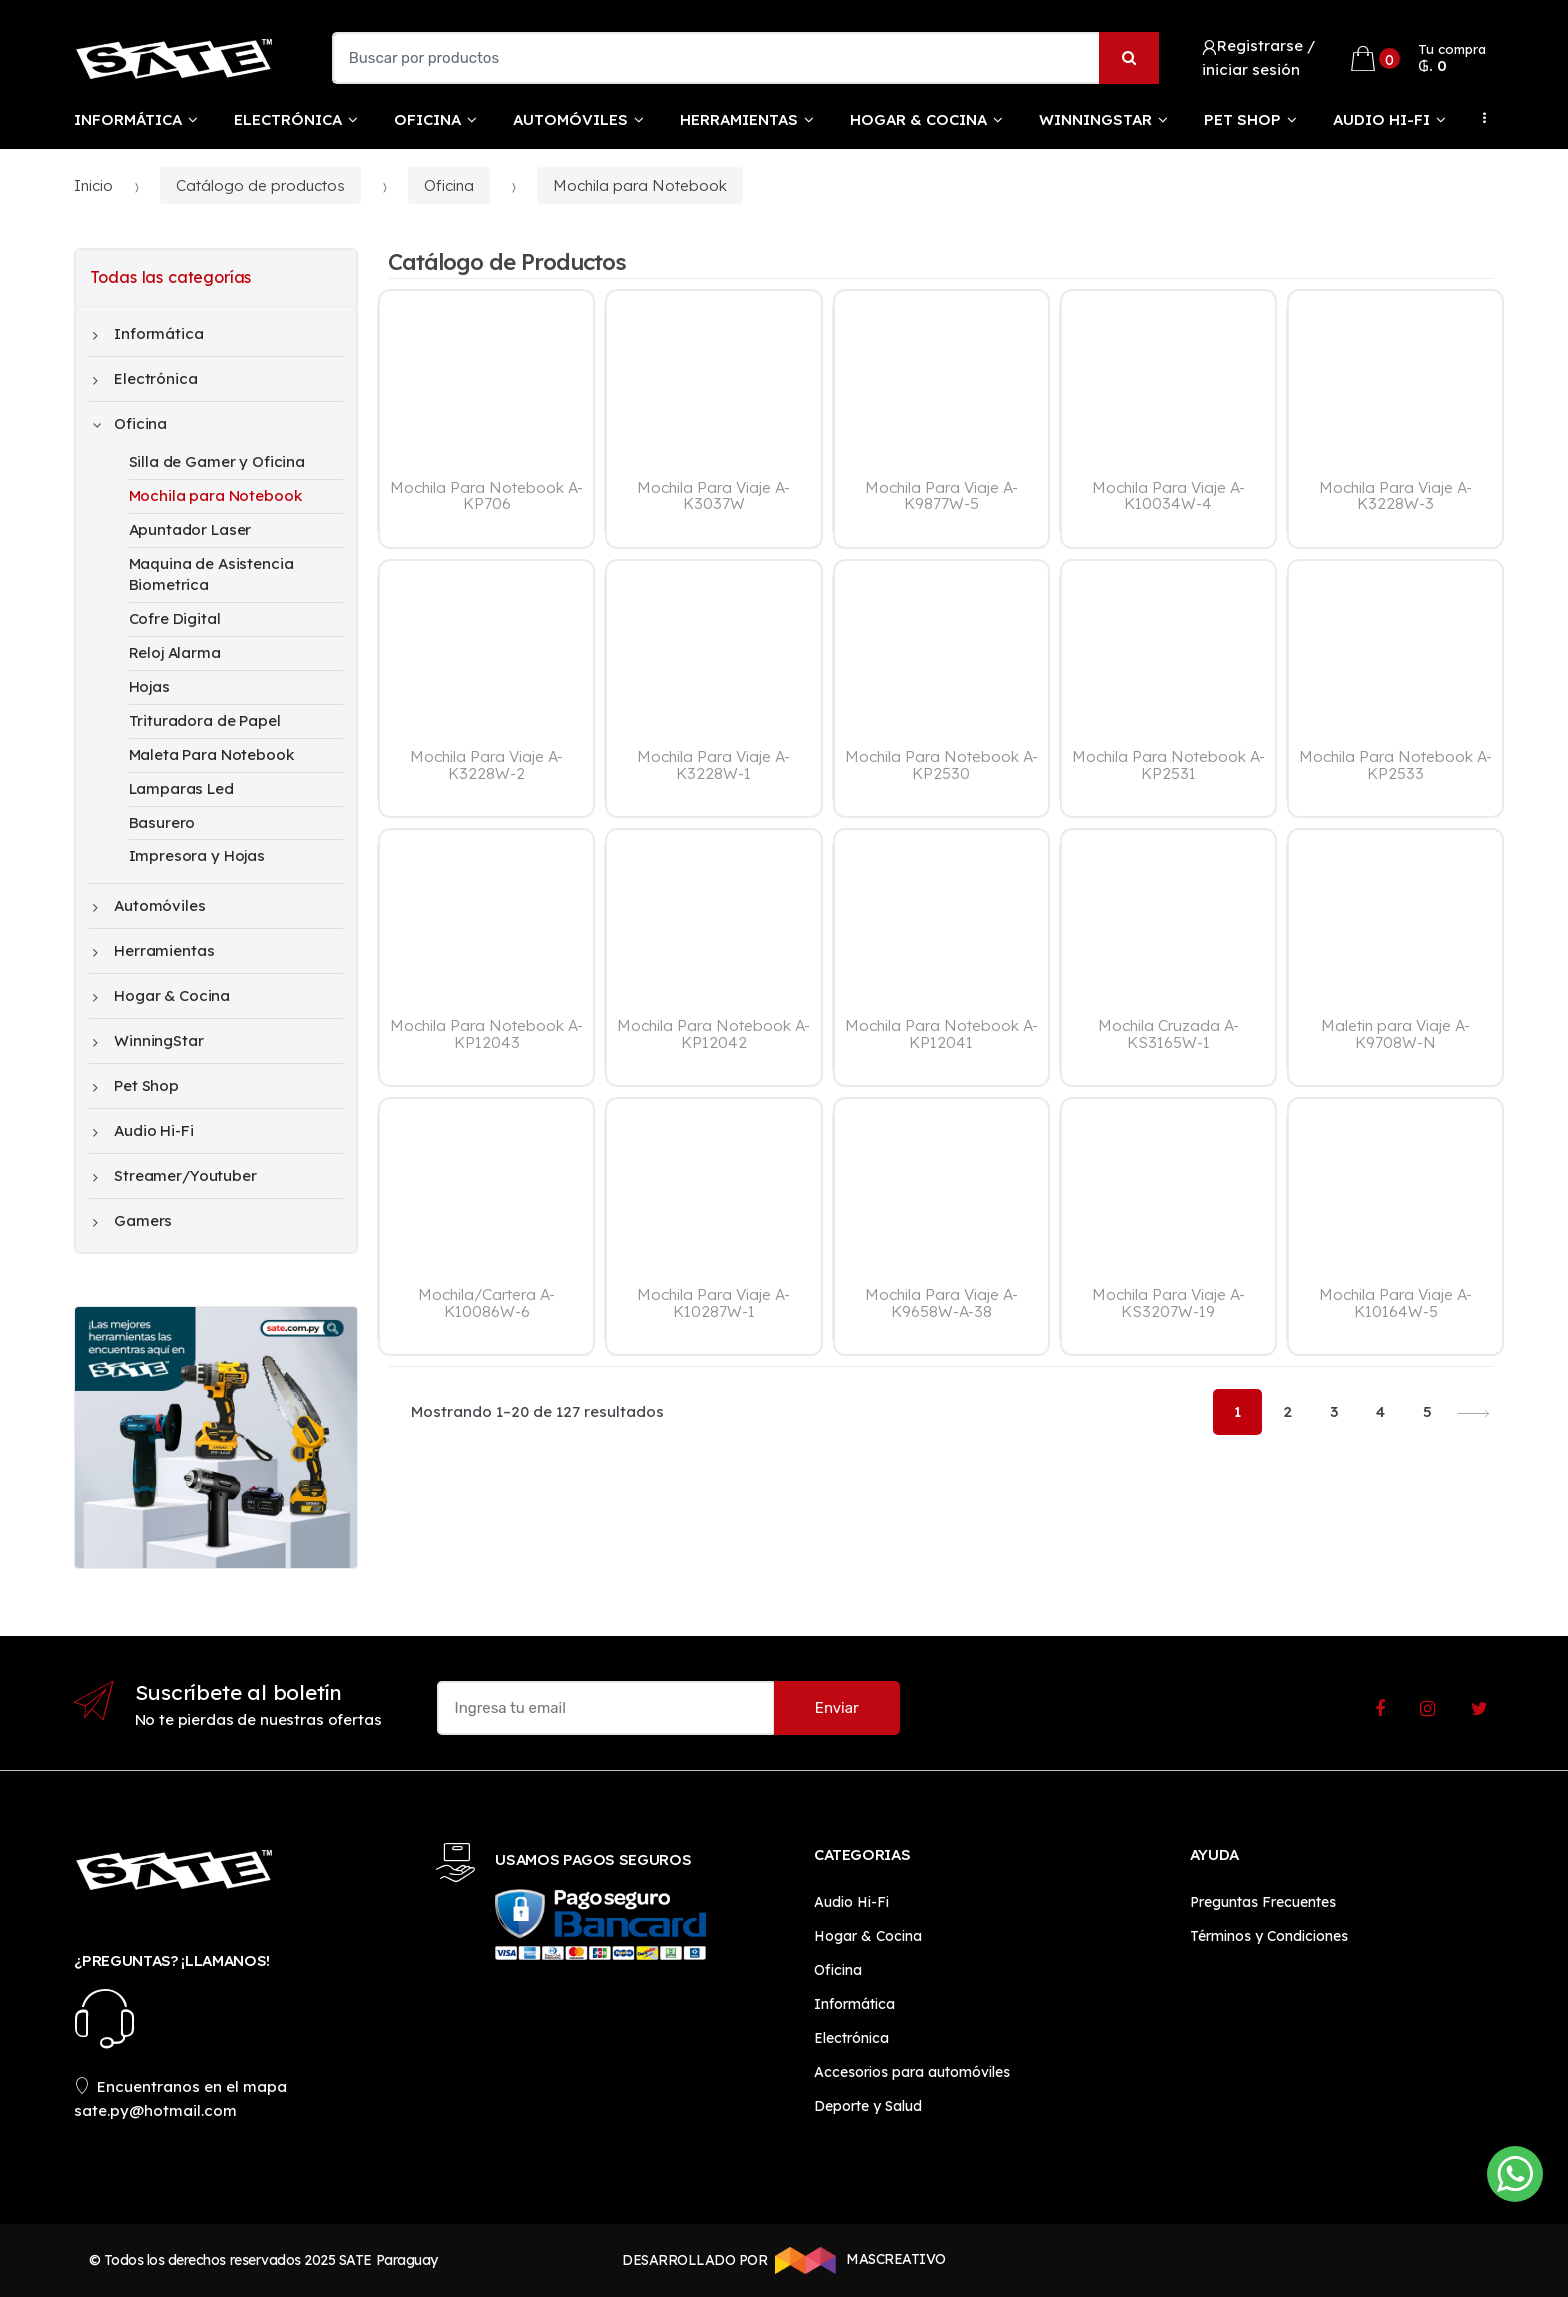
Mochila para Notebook (640, 185)
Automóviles (570, 119)
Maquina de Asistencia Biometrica (211, 574)
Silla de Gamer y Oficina (217, 461)
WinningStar (1095, 119)
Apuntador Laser (190, 529)
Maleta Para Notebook (211, 754)
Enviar (837, 1708)
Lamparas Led (181, 788)
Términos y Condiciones (1269, 1936)
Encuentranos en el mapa (181, 2086)
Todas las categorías (170, 277)
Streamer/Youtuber (175, 1176)
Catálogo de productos (260, 185)
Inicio (93, 185)
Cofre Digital (175, 618)
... (1479, 118)
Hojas (149, 686)
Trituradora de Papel (205, 720)
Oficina (427, 119)
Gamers (133, 1221)
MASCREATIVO (857, 2260)
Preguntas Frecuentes (1263, 1902)
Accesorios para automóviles (912, 2072)
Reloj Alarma (175, 652)
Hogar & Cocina (918, 119)
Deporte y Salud (868, 2106)
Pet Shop (1242, 119)
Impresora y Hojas (197, 855)
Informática (128, 119)
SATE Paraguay (388, 2260)
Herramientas (739, 119)
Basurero (162, 822)
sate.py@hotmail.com (155, 2110)
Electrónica (288, 119)
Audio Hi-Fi (1381, 119)
